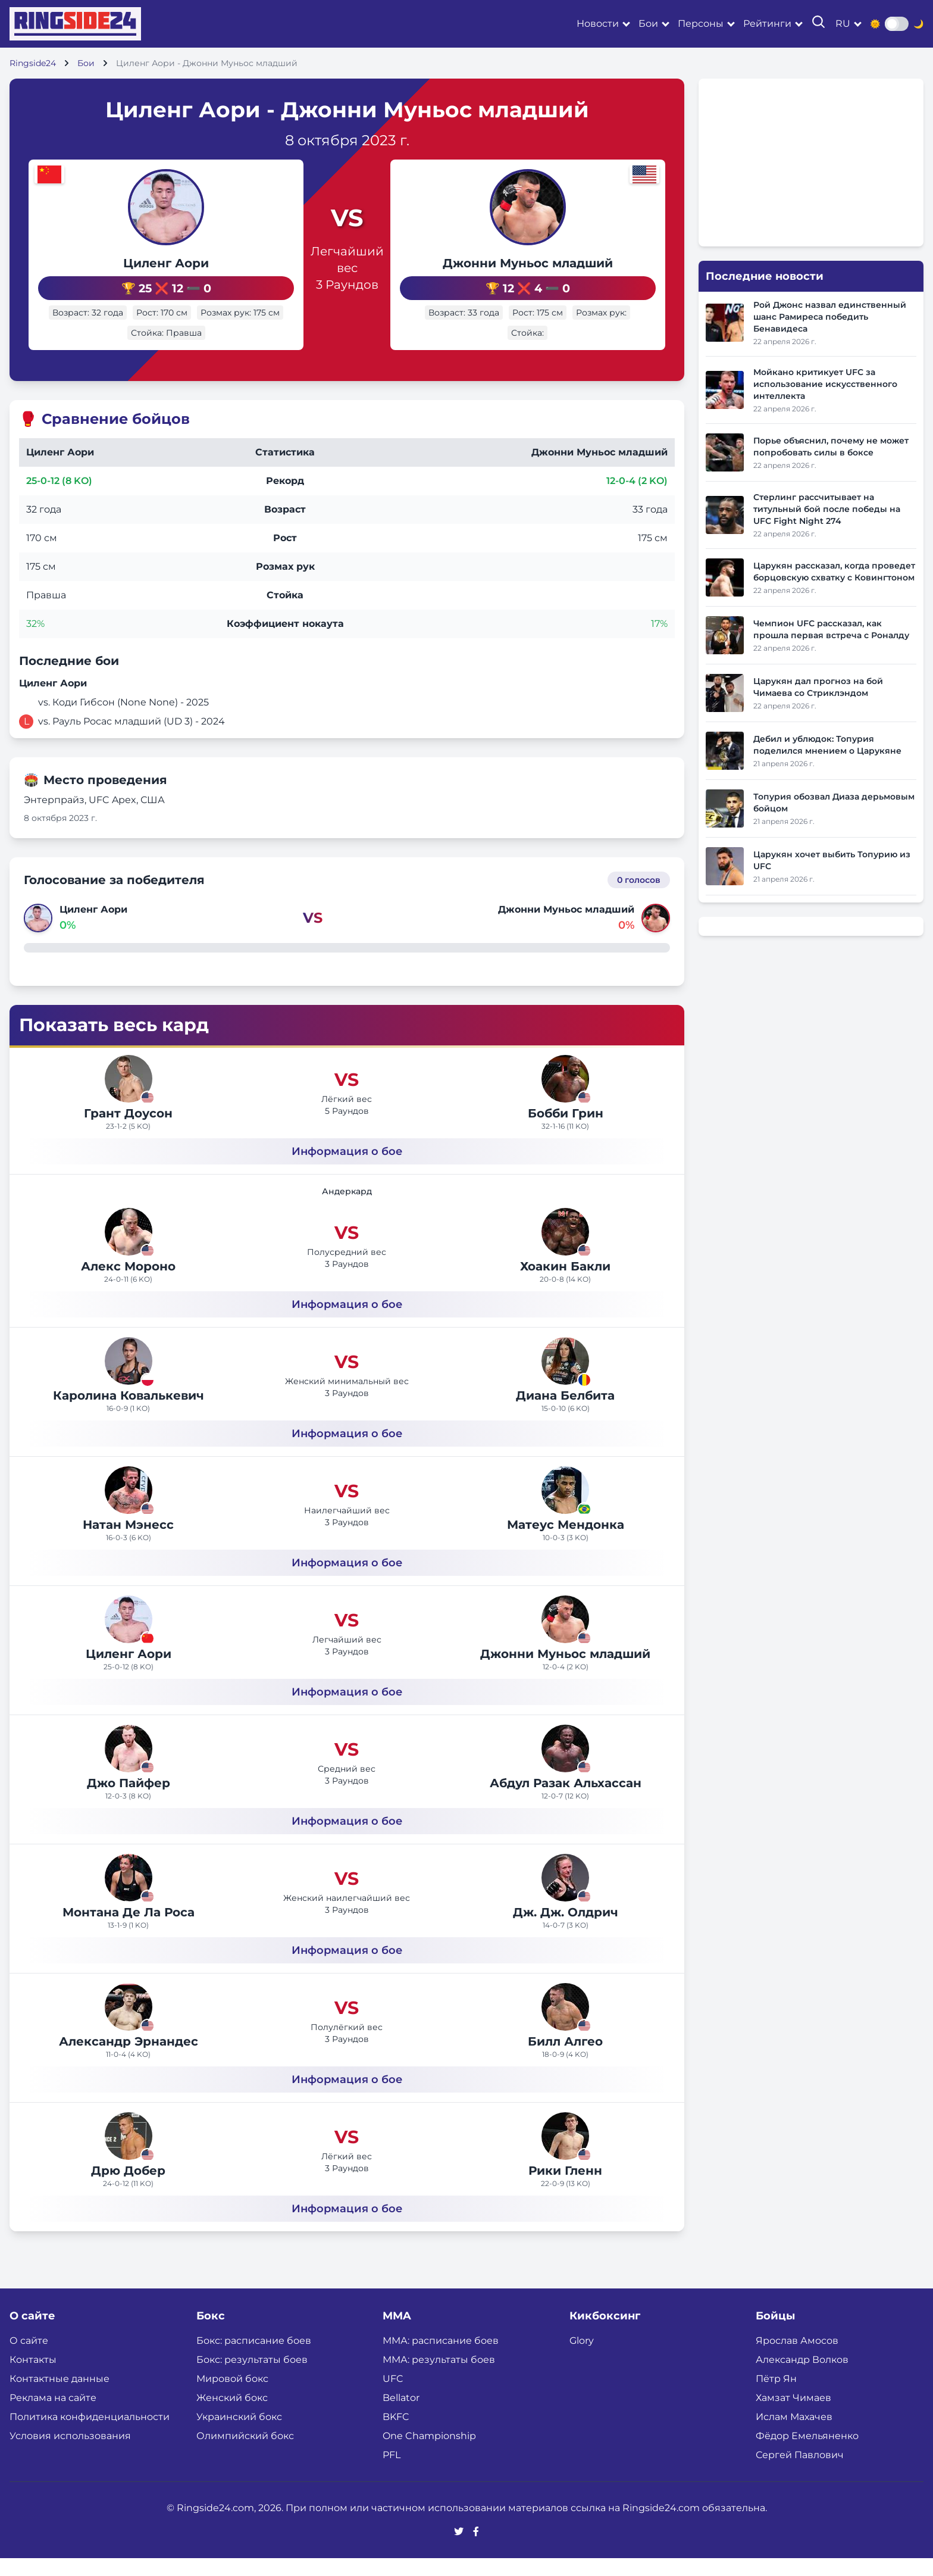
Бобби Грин (565, 1131)
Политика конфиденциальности (90, 2434)
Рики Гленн (565, 2188)
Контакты (33, 2377)
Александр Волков (802, 2377)
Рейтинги (767, 23)
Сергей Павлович (800, 2472)
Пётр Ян (776, 2396)
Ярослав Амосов (797, 2358)
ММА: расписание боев (441, 2358)
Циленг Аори (134, 263)
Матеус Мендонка (565, 1542)
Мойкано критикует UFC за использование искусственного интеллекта (825, 384)
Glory (581, 2358)
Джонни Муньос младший (559, 263)
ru (842, 23)
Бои (648, 23)
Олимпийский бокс (245, 2453)
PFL (391, 2472)
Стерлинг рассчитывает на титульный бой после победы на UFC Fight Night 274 (826, 509)
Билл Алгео (565, 2059)
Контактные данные (59, 2396)
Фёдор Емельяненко (807, 2453)
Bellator (401, 2415)
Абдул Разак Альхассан (565, 1801)
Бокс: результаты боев (252, 2377)
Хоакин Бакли (565, 1284)
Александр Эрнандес (128, 2059)
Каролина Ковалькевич (128, 1413)
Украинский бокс (239, 2434)
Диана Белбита (565, 1413)
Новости (598, 23)
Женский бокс (232, 2415)
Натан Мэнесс (128, 1542)
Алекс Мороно (128, 1284)
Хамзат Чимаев (793, 2415)
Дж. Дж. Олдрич (565, 1930)
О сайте (29, 2358)
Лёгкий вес (346, 1116)
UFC (393, 2396)
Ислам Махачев (794, 2434)
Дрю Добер (128, 2188)
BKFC (396, 2434)
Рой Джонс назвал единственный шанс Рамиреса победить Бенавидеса (829, 316)
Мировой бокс (232, 2396)
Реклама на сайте (53, 2415)
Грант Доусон (128, 1131)
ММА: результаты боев (439, 2377)
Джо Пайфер (128, 1801)
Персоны (701, 23)
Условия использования (70, 2453)
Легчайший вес (347, 268)
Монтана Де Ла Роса (128, 1930)
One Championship (429, 2453)
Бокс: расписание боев (253, 2358)
